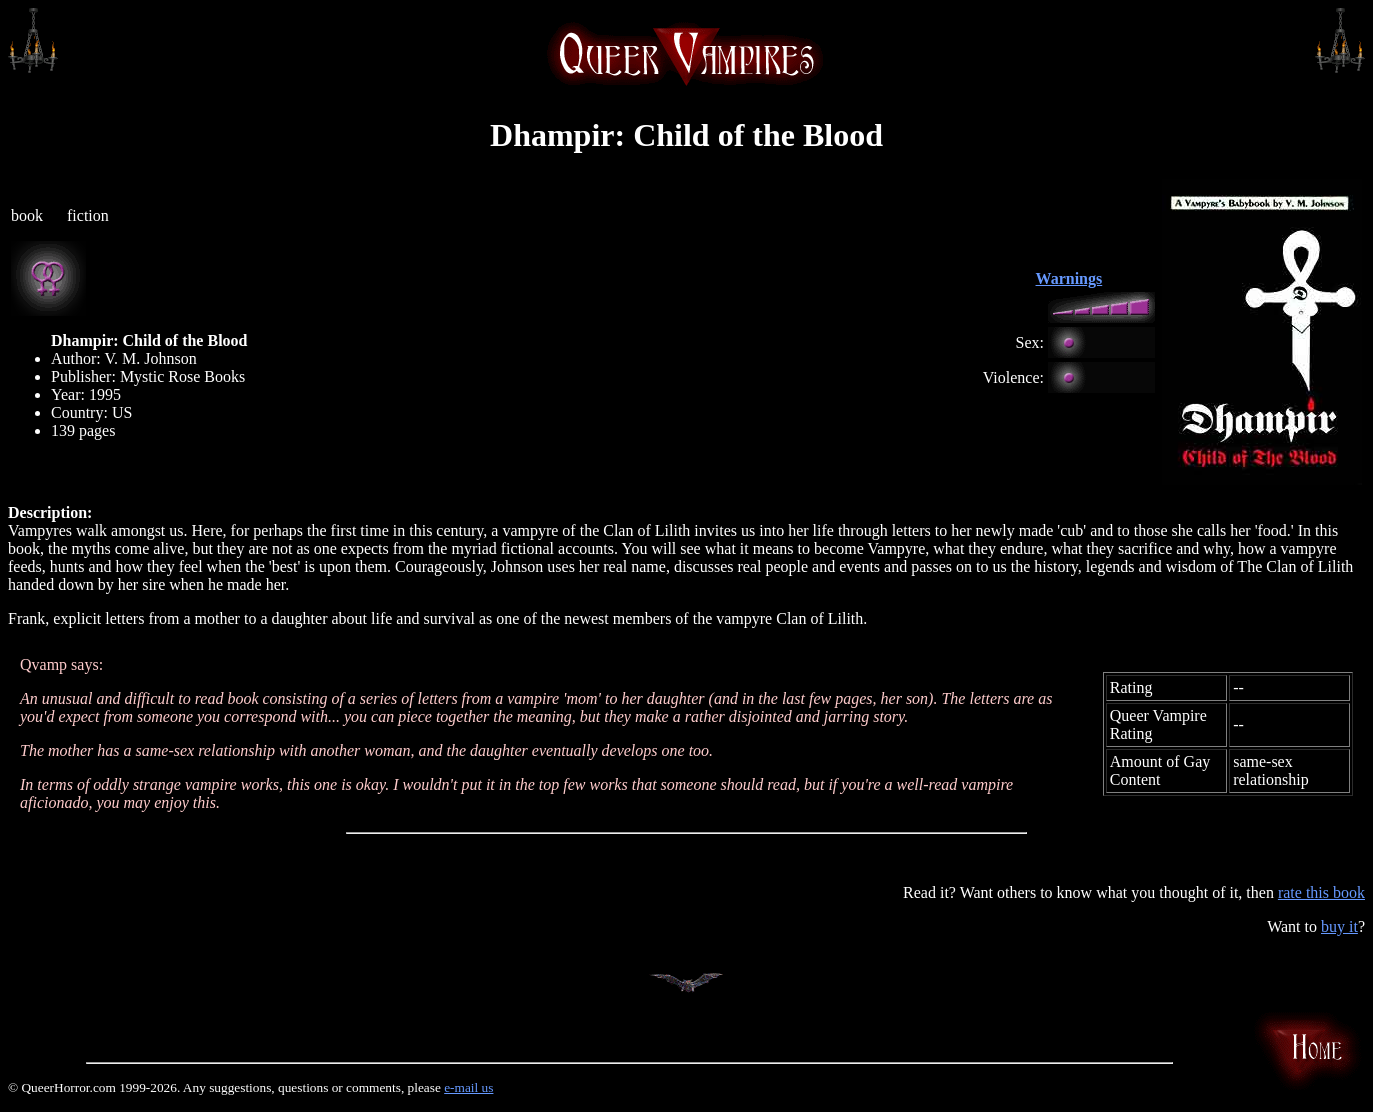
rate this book (1321, 892)
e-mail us (468, 1087)
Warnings (1069, 278)
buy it (1339, 926)
